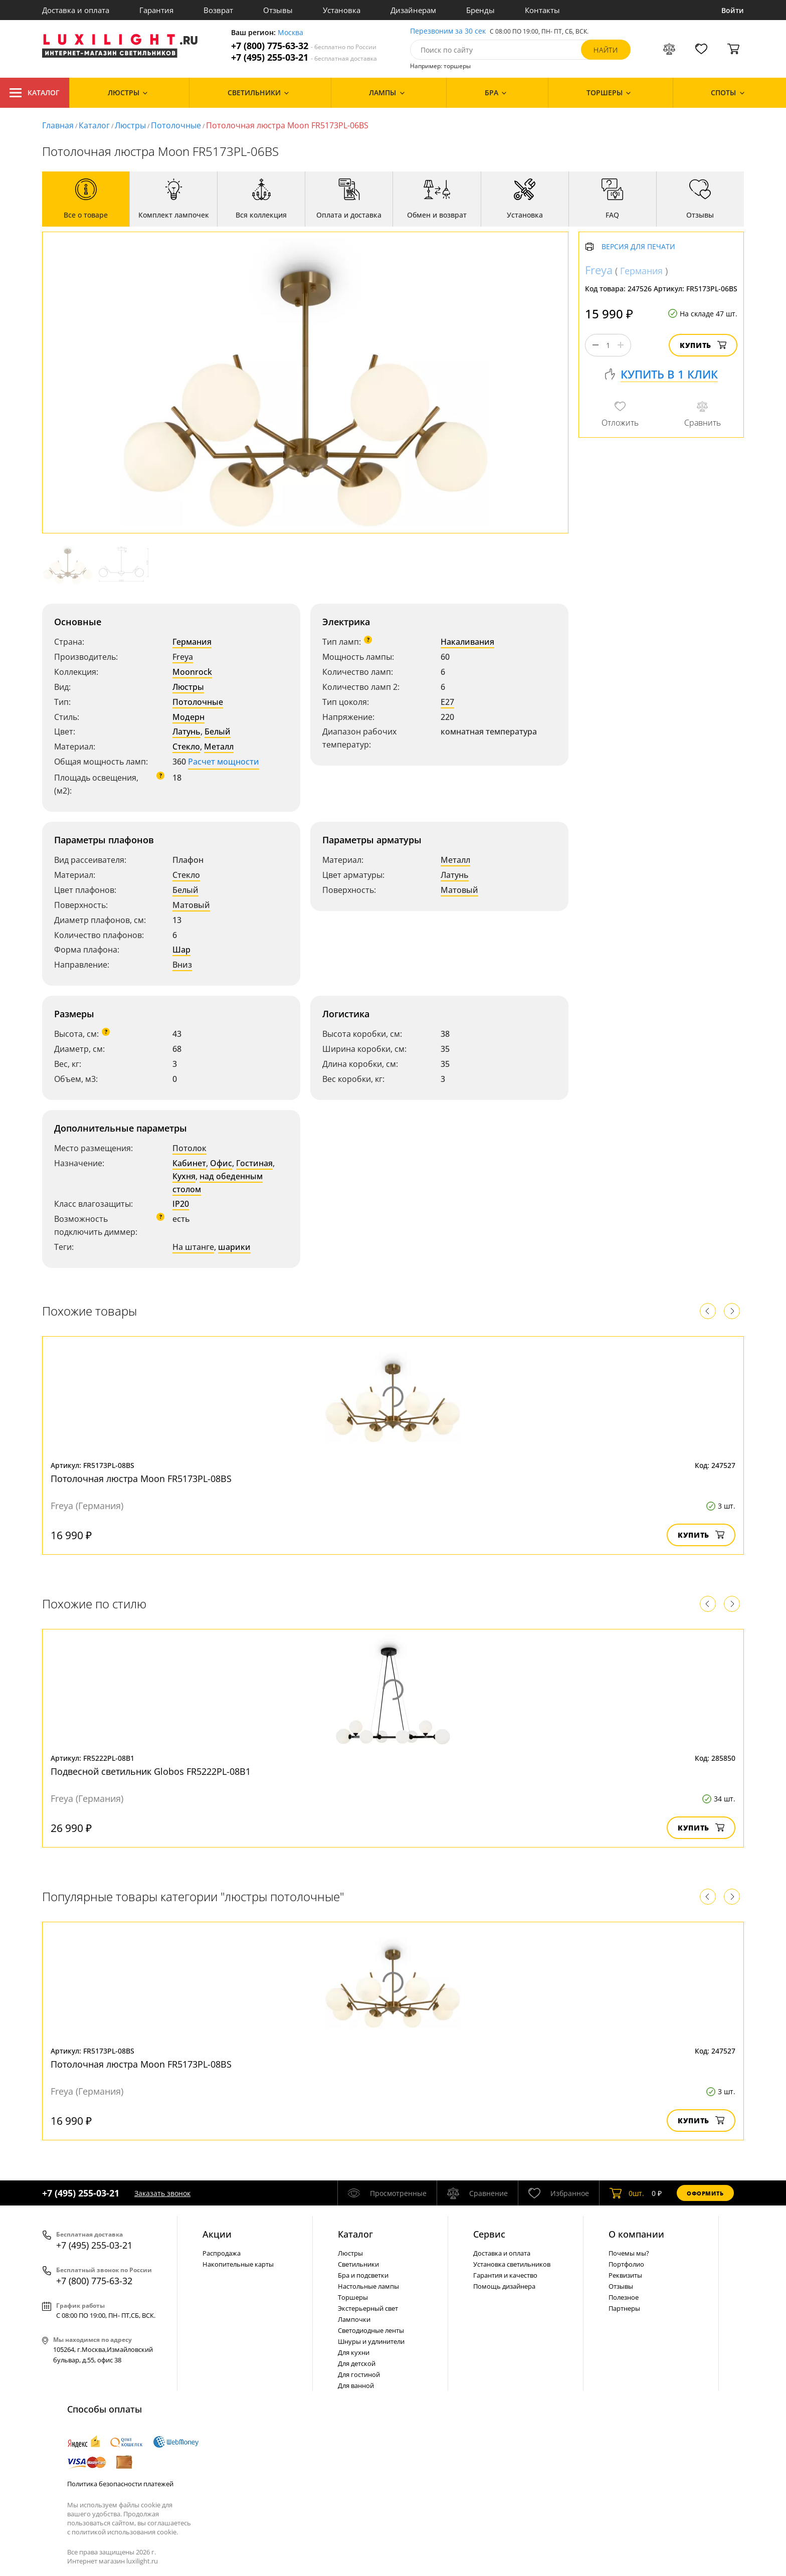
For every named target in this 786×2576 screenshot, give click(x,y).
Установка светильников (511, 2264)
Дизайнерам (413, 10)
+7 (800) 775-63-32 (303, 46)
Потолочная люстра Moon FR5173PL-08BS (141, 1479)
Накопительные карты (238, 2264)
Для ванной (356, 2385)
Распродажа (222, 2253)
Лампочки (354, 2319)
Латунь (186, 731)
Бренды (480, 10)
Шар (181, 949)
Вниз (182, 964)
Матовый (191, 904)
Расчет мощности (223, 761)
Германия (192, 641)
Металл (219, 746)
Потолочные (176, 125)
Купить (703, 345)
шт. (627, 2193)
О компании (636, 2234)
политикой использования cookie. (125, 2531)
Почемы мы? (629, 2253)
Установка (341, 10)
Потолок (189, 1148)
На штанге (193, 1246)
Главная (58, 125)
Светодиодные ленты (371, 2330)
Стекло (186, 746)
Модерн (188, 716)
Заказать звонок (162, 2193)
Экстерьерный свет (368, 2308)
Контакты (542, 10)
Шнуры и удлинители (371, 2341)
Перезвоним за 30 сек (448, 31)
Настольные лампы (368, 2286)
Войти (732, 10)
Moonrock (192, 671)
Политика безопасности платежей (120, 2483)
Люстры (130, 125)
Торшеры (353, 2297)
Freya (182, 656)
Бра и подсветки (363, 2275)
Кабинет (189, 1163)
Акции (217, 2234)
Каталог (35, 93)
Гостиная (254, 1163)
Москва (290, 33)
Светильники (358, 2264)
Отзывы (278, 10)
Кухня (183, 1176)
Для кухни (353, 2352)
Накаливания (467, 641)
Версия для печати (638, 247)
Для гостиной (359, 2374)
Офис (221, 1163)
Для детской (356, 2363)
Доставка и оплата (75, 10)
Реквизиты (625, 2275)
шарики (234, 1246)
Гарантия (156, 10)
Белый (218, 731)
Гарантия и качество (505, 2275)
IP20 (180, 1203)
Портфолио (626, 2264)
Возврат (218, 10)
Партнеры (624, 2308)
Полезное (624, 2297)
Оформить (705, 2193)
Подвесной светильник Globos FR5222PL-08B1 (151, 1771)
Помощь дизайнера (504, 2286)
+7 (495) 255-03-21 (304, 57)
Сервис (489, 2234)
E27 (447, 701)
